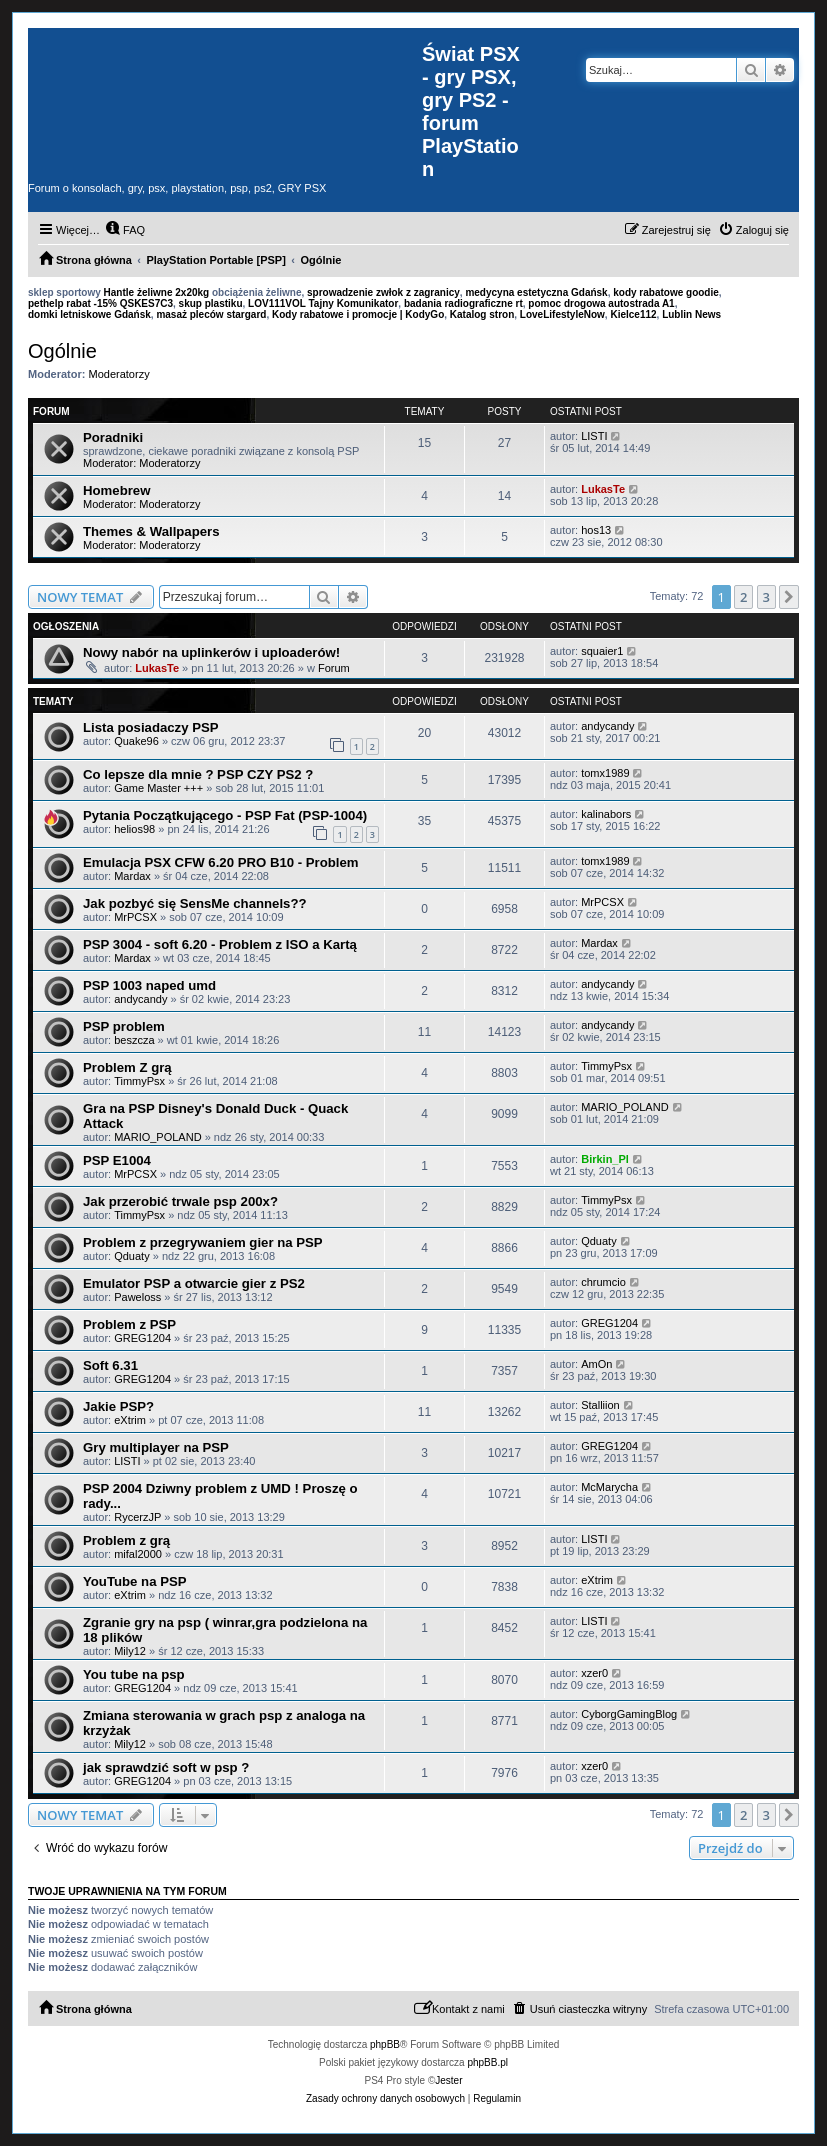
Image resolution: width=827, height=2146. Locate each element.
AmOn (596, 1364)
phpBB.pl (487, 2062)
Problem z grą (126, 1540)
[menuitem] (125, 230)
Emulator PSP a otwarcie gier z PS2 (194, 1283)
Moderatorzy (119, 374)
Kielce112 (633, 314)
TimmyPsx (139, 1081)
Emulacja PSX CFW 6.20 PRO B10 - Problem (221, 862)
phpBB (385, 2044)
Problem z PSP (129, 1324)
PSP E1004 (117, 1160)
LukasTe (603, 489)
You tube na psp (134, 1674)
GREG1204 (142, 1338)
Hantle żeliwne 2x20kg (157, 292)
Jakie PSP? (118, 1406)
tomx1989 (605, 773)
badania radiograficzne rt (463, 303)
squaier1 (602, 651)
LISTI (594, 436)
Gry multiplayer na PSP (156, 1447)
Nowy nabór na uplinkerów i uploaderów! (211, 652)
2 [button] (743, 597)
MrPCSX (135, 917)
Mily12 (130, 1651)
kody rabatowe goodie (666, 292)
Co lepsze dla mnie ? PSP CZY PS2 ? (198, 774)
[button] (789, 597)
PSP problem (124, 1026)
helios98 (134, 829)
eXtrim (130, 1420)
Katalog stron (482, 314)
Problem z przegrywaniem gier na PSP (203, 1242)
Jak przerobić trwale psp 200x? (180, 1201)
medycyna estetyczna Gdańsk (536, 292)
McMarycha (609, 1487)
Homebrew (116, 490)
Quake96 (136, 741)
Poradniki (113, 437)
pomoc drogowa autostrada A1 (601, 303)
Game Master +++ (158, 788)
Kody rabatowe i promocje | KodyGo (358, 314)
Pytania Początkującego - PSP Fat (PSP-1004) (225, 815)
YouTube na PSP (135, 1581)
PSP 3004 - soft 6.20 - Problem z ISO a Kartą (220, 944)
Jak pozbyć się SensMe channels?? (195, 903)
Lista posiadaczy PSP (151, 727)
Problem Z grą (127, 1067)
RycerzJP (137, 1517)
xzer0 (594, 1673)
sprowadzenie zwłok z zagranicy (383, 292)
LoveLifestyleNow (562, 314)
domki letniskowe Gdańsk (89, 314)
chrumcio (603, 1282)
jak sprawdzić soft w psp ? (166, 1767)
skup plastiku (211, 303)
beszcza (134, 1040)
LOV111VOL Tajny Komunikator (323, 303)
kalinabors (606, 814)
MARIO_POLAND (157, 1137)
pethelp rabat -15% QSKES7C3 (100, 303)
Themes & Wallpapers (151, 531)
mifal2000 (138, 1554)
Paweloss (137, 1297)
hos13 (596, 530)
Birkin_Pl (605, 1159)
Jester (448, 2080)
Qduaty (131, 1256)
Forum (334, 668)
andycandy (607, 726)
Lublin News (691, 314)
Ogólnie (62, 351)
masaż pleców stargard (211, 314)
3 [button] (766, 597)
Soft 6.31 (110, 1365)
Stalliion (600, 1405)
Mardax (132, 876)
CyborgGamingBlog (629, 1714)
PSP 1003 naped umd (149, 985)
